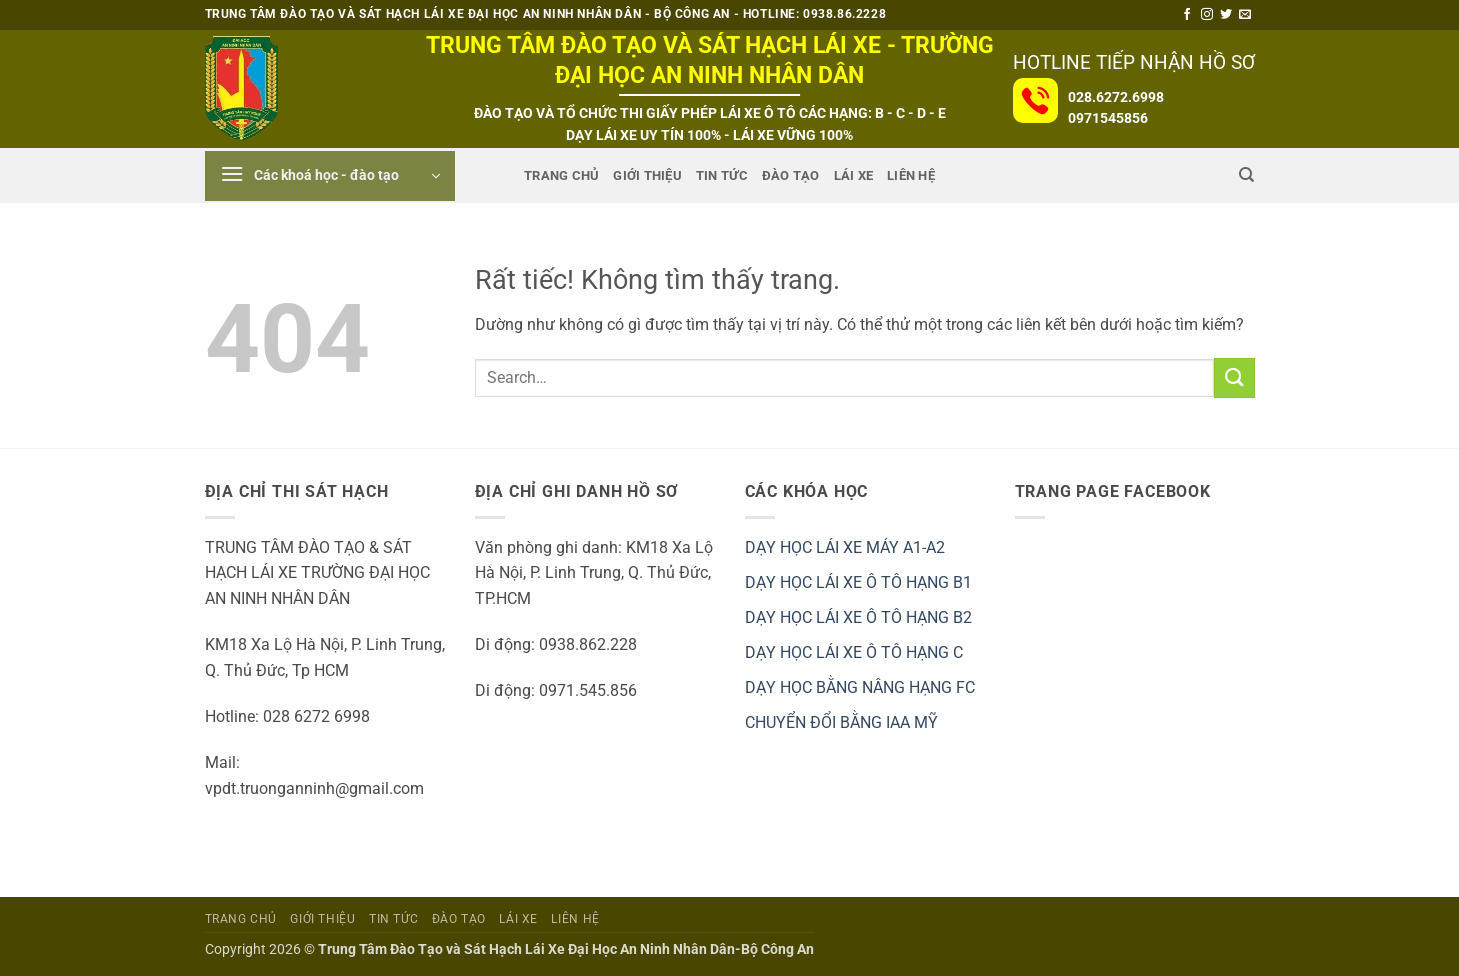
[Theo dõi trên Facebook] (1187, 15)
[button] (330, 176)
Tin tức (722, 175)
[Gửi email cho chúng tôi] (1245, 15)
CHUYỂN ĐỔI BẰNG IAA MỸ (841, 722)
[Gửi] (1234, 377)
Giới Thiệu (647, 175)
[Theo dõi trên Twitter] (1226, 15)
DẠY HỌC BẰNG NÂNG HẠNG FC (860, 687)
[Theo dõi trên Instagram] (1207, 15)
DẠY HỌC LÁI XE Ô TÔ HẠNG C (854, 652)
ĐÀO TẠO (791, 175)
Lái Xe (854, 175)
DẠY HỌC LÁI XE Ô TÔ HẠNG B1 (858, 582)
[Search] (1246, 175)
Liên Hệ (911, 175)
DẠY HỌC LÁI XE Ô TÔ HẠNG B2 (858, 617)
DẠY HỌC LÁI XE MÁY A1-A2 (845, 547)
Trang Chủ (561, 175)
